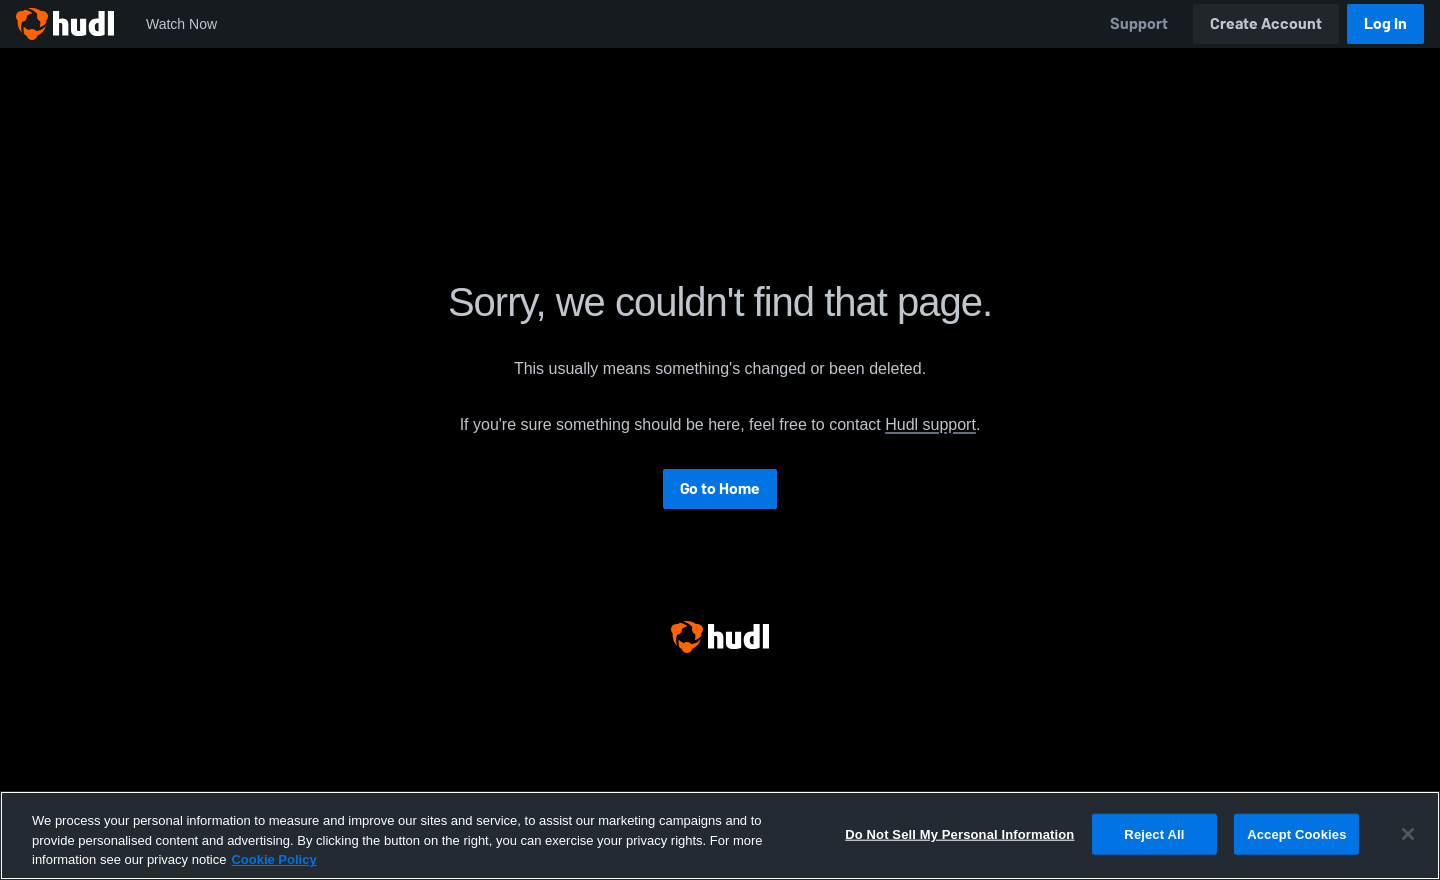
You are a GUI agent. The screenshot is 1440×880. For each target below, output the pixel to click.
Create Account (1266, 23)
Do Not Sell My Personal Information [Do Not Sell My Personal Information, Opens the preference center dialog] (959, 833)
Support (1139, 23)
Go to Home (720, 488)
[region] (720, 835)
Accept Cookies (1296, 833)
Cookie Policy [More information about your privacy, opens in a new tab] (273, 859)
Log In (1385, 23)
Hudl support (930, 424)
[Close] (1408, 834)
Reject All (1154, 833)
